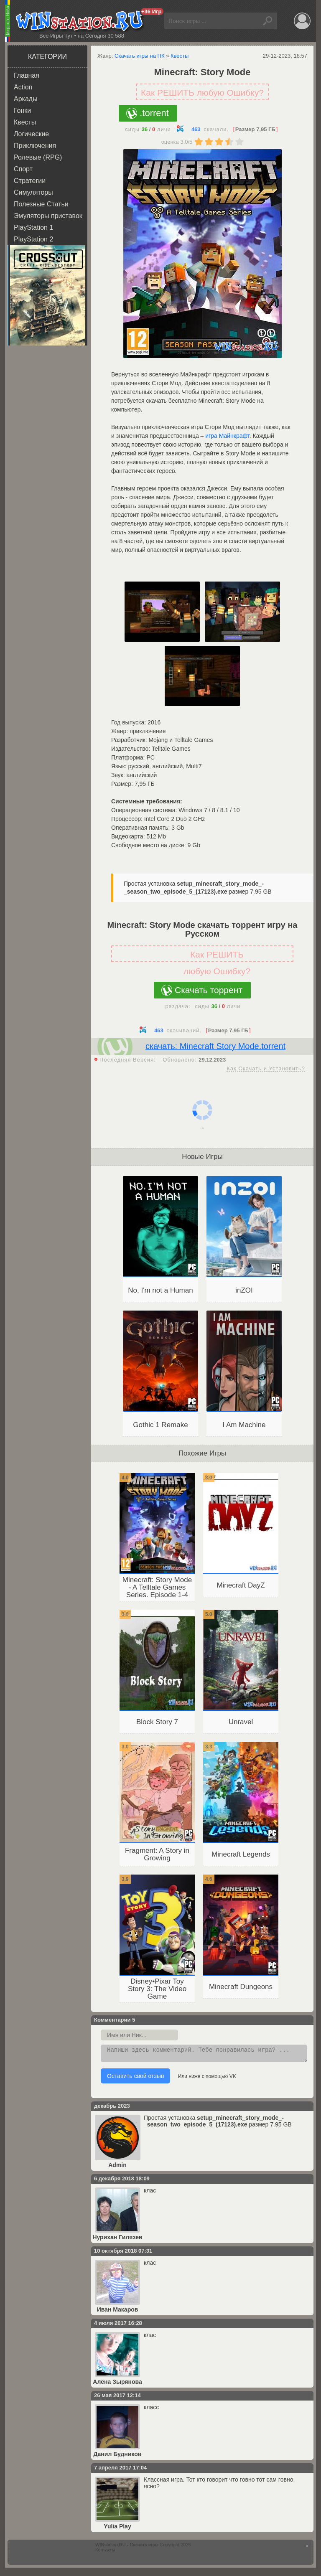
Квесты (25, 122)
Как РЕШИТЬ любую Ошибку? (202, 92)
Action (23, 87)
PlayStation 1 (33, 227)
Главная (26, 75)
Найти (268, 21)
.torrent (154, 113)
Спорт (23, 169)
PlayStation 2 (33, 239)
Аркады (26, 98)
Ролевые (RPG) (38, 157)
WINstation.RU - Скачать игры (126, 2547)
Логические (31, 133)
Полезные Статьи (41, 204)
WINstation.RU (81, 21)
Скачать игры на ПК (140, 56)
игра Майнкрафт (227, 435)
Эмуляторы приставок (48, 215)
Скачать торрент (208, 990)
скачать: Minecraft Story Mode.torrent (215, 1046)
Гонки (22, 110)
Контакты (105, 2552)
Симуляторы (33, 192)
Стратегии (30, 180)
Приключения (35, 145)
